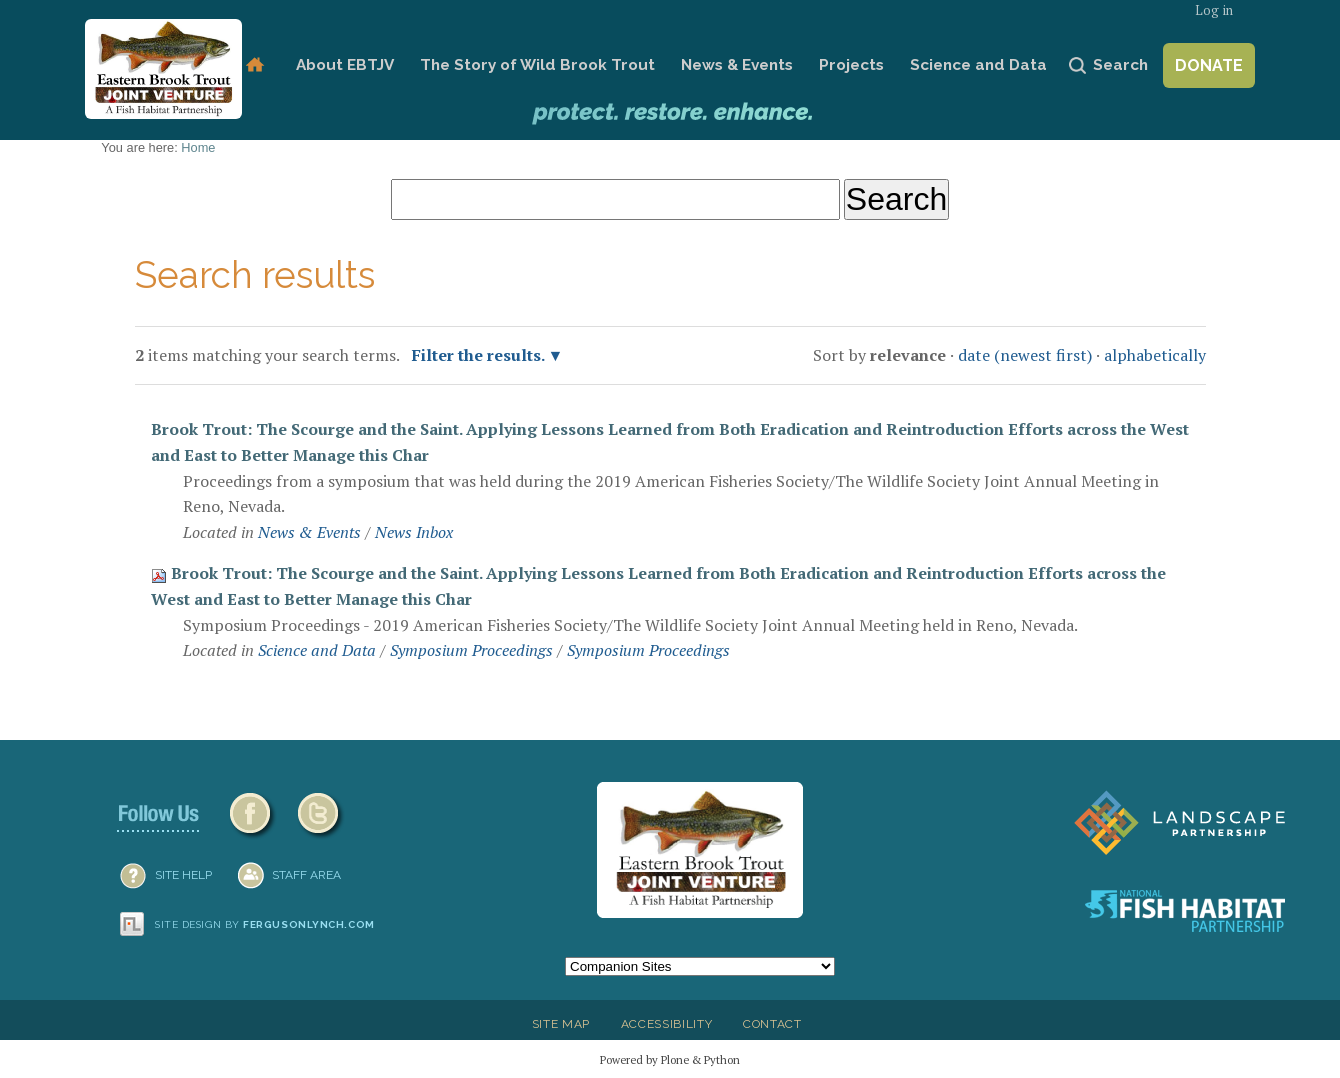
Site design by (265, 924)
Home (254, 65)
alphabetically (1155, 355)
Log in (1214, 10)
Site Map (561, 1024)
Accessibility (667, 1024)
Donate (1209, 65)
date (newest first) (1025, 355)
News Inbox (414, 532)
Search (1120, 65)
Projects (851, 65)
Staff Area (306, 875)
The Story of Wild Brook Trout (537, 65)
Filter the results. (480, 355)
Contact (772, 1024)
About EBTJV (345, 65)
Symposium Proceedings (471, 650)
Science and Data (978, 65)
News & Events (737, 65)
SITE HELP (183, 875)
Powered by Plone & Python (670, 1059)
